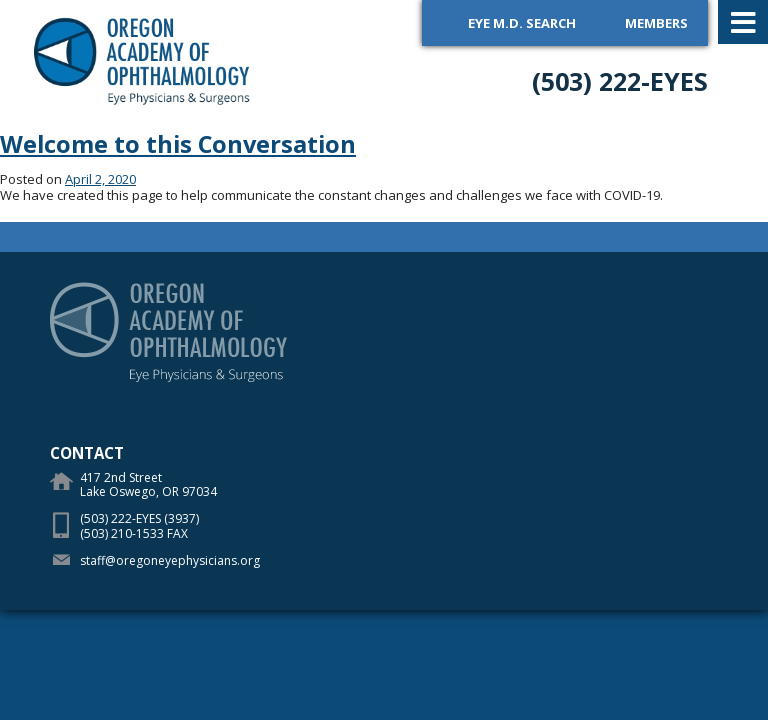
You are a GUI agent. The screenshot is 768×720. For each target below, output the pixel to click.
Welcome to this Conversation (178, 144)
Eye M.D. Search (522, 23)
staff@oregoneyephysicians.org (170, 560)
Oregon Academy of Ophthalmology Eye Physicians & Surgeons (142, 60)
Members (656, 23)
